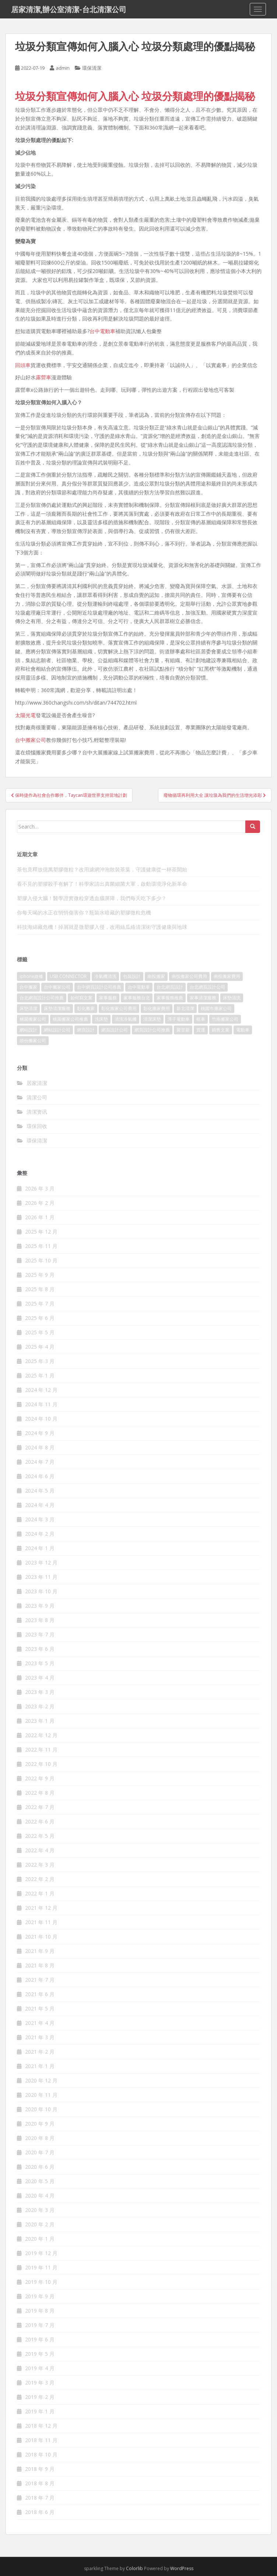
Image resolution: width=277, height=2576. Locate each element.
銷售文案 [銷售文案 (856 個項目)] (220, 1030)
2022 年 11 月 (41, 1749)
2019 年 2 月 (40, 2396)
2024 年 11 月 (41, 1404)
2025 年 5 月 (40, 1332)
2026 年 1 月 (40, 1217)
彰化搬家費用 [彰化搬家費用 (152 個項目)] (156, 1008)
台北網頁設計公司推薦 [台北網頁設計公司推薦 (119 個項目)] (42, 998)
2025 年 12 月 (41, 1231)
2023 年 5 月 (40, 1663)
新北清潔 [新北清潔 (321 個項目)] (185, 1008)
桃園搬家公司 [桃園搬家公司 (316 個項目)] (33, 1019)
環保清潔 (91, 68)
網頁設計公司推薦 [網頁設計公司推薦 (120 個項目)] (152, 1030)
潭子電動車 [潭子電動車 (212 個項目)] (179, 1019)
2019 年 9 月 (40, 2296)
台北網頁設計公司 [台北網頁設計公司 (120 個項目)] (207, 987)
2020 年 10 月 (41, 2109)
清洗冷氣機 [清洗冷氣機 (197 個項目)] (126, 1019)
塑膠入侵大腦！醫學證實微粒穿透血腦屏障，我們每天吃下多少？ (91, 898)
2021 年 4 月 (40, 2022)
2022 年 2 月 (40, 1878)
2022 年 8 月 (40, 1792)
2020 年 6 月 (40, 2166)
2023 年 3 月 (40, 1691)
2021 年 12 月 (41, 1907)
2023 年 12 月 (41, 1562)
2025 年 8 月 (40, 1289)
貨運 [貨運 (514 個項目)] (200, 1030)
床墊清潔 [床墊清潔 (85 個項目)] (28, 1008)
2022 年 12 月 (41, 1735)
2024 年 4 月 (40, 1504)
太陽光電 (25, 715)
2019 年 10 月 (41, 2281)
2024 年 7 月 (40, 1461)
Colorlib (134, 2568)
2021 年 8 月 (40, 1965)
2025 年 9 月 (40, 1274)
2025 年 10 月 (41, 1260)
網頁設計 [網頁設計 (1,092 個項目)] (86, 1030)
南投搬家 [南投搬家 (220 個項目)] (156, 976)
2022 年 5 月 (40, 1835)
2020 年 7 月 (40, 2152)
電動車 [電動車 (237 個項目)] (242, 1030)
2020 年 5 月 (40, 2181)
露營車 (43, 377)
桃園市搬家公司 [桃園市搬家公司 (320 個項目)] (216, 1008)
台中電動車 (102, 331)
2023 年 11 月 (41, 1576)
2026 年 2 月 (40, 1202)
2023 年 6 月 (40, 1648)
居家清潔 (37, 1082)
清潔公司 (37, 1097)
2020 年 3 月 (40, 2209)
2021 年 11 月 (41, 1922)
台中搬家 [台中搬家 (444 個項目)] (28, 987)
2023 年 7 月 (40, 1634)
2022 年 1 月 (40, 1893)
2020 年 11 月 (41, 2094)
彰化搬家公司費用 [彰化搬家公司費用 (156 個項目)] (119, 1008)
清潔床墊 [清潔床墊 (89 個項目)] (152, 1019)
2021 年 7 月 (40, 1979)
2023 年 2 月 (40, 1706)
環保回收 (37, 1126)
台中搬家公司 (30, 739)
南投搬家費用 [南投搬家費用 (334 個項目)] (227, 976)
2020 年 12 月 (41, 2080)
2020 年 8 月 (40, 2137)
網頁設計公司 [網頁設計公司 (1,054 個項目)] (114, 1030)
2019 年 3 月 (40, 2382)
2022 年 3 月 (40, 1864)
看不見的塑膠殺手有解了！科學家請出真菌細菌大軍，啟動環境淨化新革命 (102, 883)
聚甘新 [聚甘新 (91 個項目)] (183, 1030)
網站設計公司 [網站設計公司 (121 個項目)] (57, 1030)
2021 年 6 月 (40, 1994)
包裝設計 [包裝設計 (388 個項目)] (132, 976)
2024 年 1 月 (40, 1548)
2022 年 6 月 (40, 1821)
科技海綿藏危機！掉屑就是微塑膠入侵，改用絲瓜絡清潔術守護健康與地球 (102, 926)
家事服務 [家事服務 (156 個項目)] (108, 998)
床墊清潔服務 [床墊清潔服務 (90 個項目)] (57, 1008)
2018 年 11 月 (41, 2440)
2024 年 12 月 (41, 1389)
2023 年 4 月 (40, 1677)
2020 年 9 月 (40, 2123)
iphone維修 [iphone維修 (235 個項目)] (31, 976)
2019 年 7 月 (40, 2324)
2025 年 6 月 (40, 1317)
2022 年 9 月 (40, 1778)
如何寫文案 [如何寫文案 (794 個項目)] (81, 998)
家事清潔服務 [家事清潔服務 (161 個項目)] (203, 998)
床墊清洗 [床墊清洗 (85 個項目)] (232, 998)
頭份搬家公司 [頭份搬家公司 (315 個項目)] (33, 1040)
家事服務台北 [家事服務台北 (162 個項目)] (136, 998)
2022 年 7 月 (40, 1807)
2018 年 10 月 (41, 2454)
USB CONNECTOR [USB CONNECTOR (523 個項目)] (69, 976)
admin (63, 68)
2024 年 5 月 (40, 1490)
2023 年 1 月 (40, 1720)
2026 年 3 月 (40, 1188)
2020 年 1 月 (40, 2238)
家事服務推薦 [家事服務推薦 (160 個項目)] (170, 998)
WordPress (181, 2568)
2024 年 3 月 (40, 1519)
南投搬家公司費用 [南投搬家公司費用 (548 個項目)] (189, 976)
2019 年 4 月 (40, 2368)
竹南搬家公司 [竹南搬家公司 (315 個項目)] (225, 1019)
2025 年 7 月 (40, 1303)
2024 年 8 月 (40, 1447)
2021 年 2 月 (40, 2051)
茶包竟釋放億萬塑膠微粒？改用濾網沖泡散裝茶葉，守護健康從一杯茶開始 (102, 869)
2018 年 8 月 (40, 2483)
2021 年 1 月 (40, 2066)
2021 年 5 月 (40, 2008)
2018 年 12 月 (41, 2425)
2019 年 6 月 (40, 2339)
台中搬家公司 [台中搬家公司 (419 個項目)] (57, 987)
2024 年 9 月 (40, 1432)
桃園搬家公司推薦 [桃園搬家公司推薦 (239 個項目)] (70, 1019)
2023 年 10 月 (41, 1591)
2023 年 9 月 (40, 1605)
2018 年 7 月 (40, 2497)
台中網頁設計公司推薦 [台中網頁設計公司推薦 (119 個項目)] (99, 987)
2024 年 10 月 (41, 1418)
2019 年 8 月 (40, 2310)
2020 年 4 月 (40, 2195)
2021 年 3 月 (40, 2037)
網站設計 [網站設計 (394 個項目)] (28, 1030)
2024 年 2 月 (40, 1533)
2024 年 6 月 (40, 1476)
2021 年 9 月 (40, 1950)
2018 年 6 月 (40, 2512)
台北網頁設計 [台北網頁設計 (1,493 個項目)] (170, 987)
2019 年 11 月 (41, 2267)
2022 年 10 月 (41, 1763)
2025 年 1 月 (40, 1375)
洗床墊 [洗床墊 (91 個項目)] (101, 1019)
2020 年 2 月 (40, 2224)
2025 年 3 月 (40, 1361)
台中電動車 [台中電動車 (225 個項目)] (139, 987)
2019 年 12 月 (41, 2253)
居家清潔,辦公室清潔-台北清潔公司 (68, 9)
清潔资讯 (37, 1111)
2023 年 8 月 (40, 1620)
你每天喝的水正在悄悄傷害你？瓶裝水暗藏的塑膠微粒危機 (84, 912)
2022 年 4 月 (40, 1850)
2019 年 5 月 (40, 2353)
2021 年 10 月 (41, 1936)
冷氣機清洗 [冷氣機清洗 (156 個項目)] (105, 976)
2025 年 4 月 (40, 1346)
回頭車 (23, 365)
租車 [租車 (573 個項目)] (200, 1019)
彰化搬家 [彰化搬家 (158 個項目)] (86, 1008)
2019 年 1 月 (40, 2411)
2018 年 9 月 (40, 2468)
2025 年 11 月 (41, 1245)
